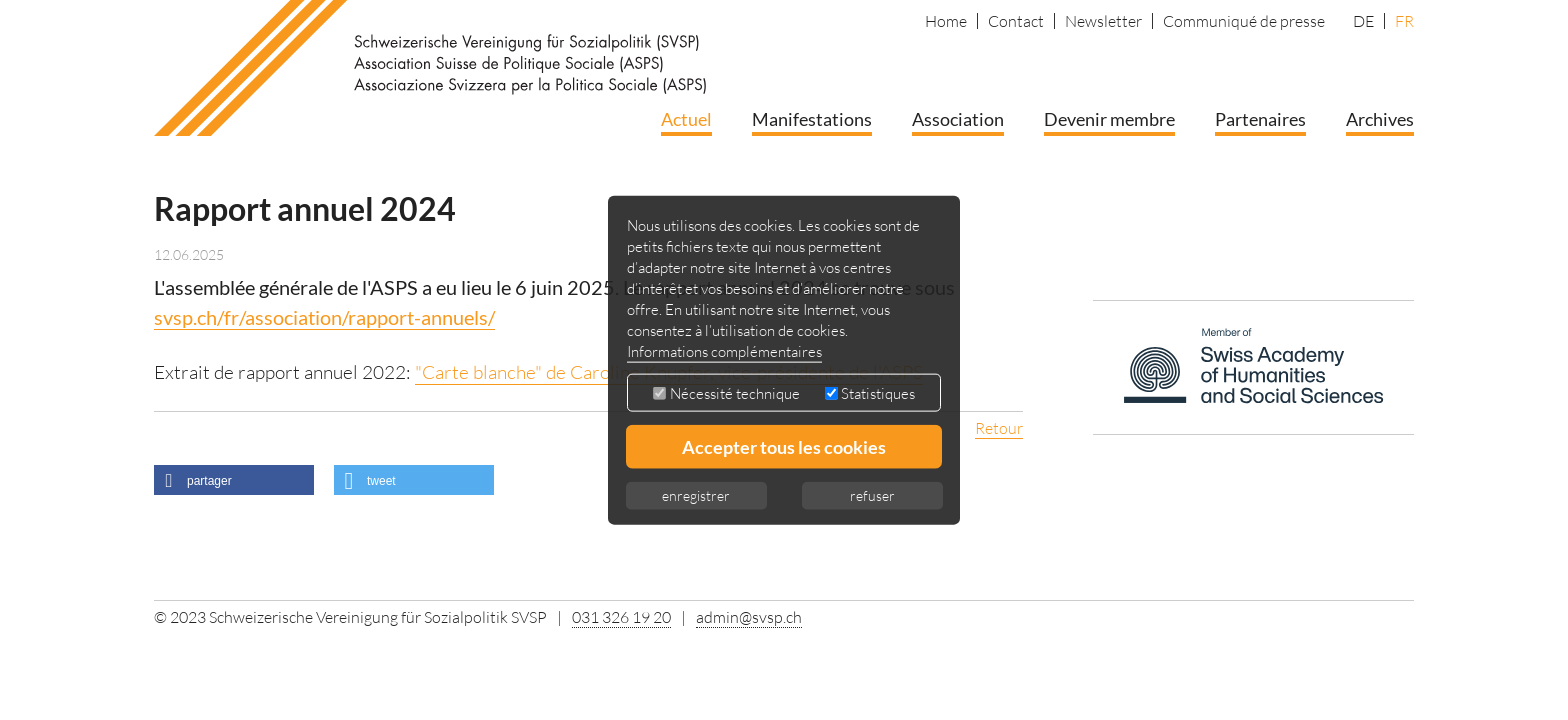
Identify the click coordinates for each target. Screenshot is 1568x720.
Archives (1380, 119)
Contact (1016, 21)
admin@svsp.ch (749, 617)
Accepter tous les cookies (784, 446)
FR (1404, 21)
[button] (234, 480)
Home (946, 21)
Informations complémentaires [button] (724, 350)
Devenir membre (1109, 119)
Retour (999, 428)
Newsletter (1103, 21)
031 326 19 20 (621, 617)
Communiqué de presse (1244, 21)
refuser (872, 494)
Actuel (686, 119)
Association (958, 119)
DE (1363, 21)
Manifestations (812, 119)
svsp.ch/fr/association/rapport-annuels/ (324, 317)
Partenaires (1260, 119)
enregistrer (696, 494)
